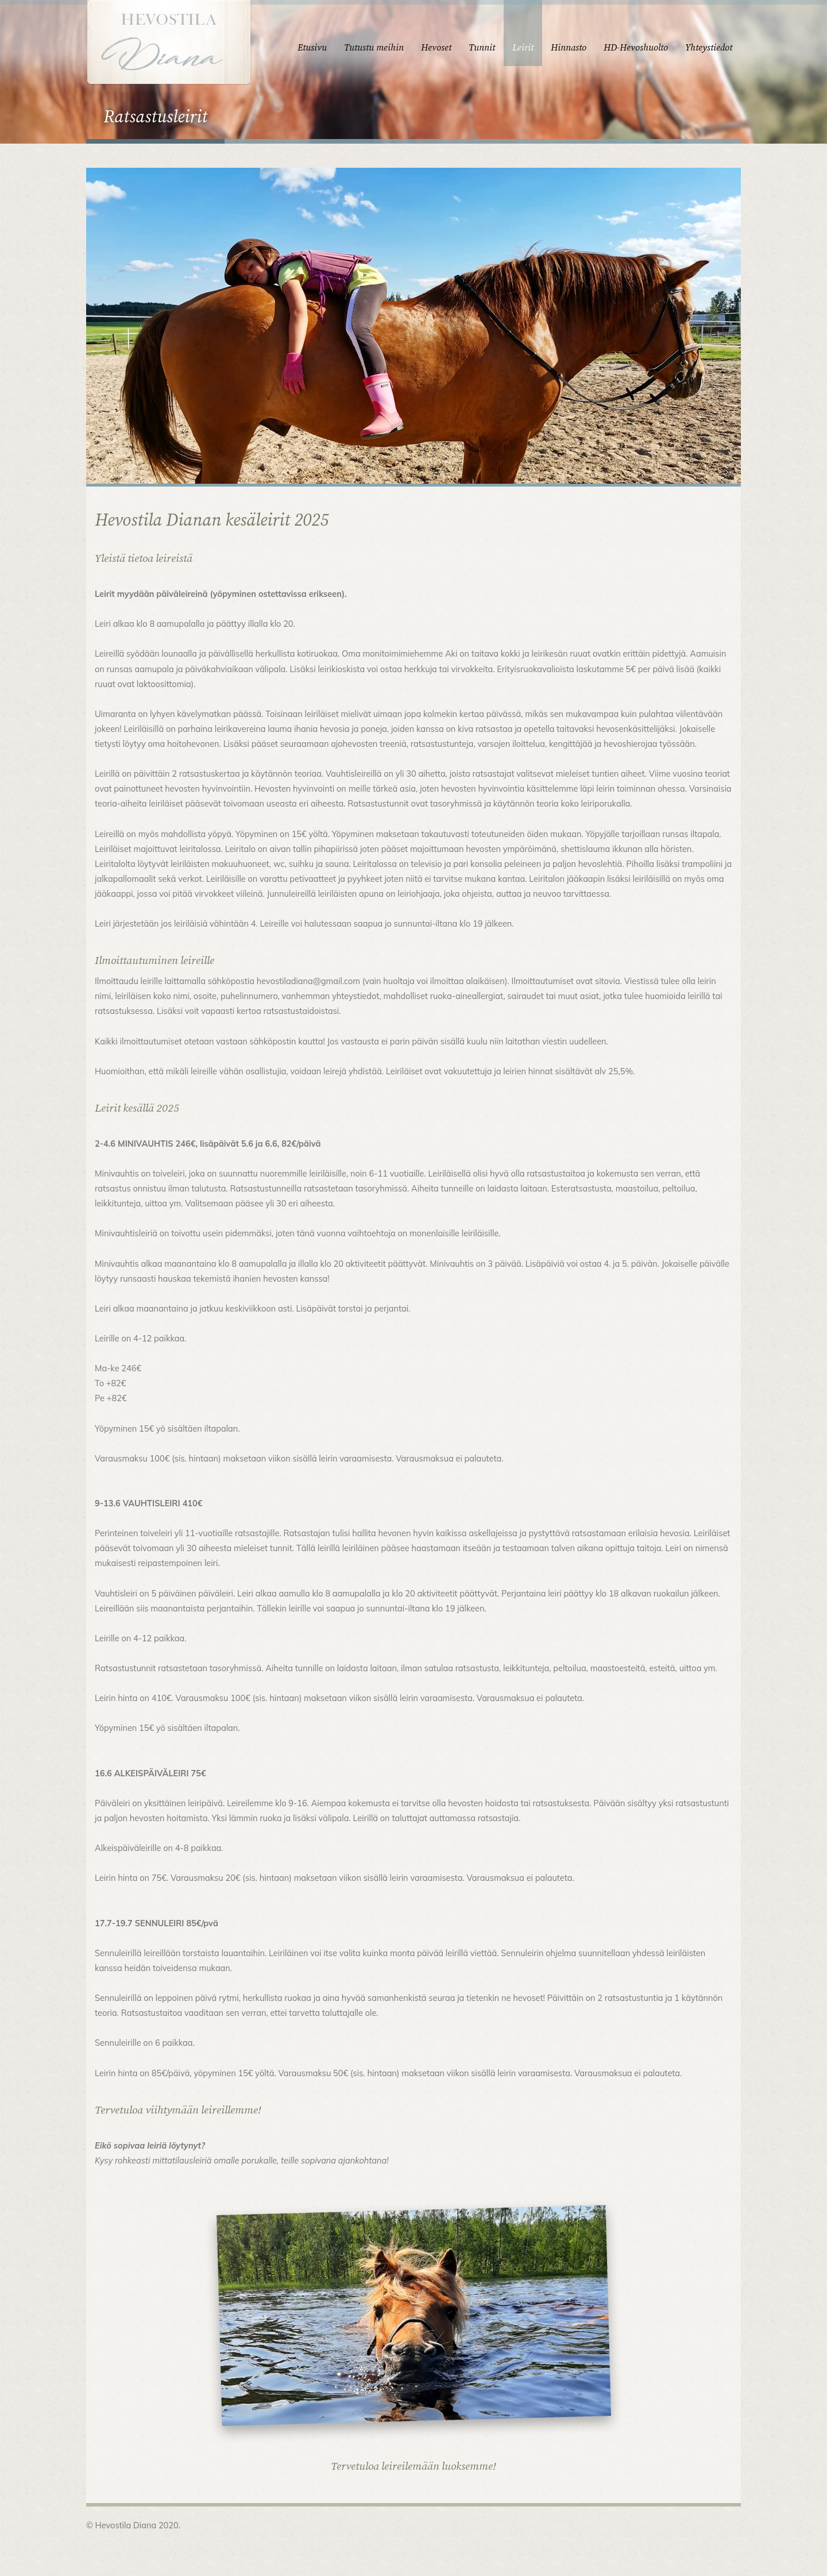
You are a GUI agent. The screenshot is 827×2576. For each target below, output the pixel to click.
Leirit (523, 47)
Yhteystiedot (708, 47)
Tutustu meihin (374, 47)
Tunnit (482, 47)
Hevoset (436, 47)
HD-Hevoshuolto (636, 47)
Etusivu (312, 47)
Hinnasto (568, 47)
